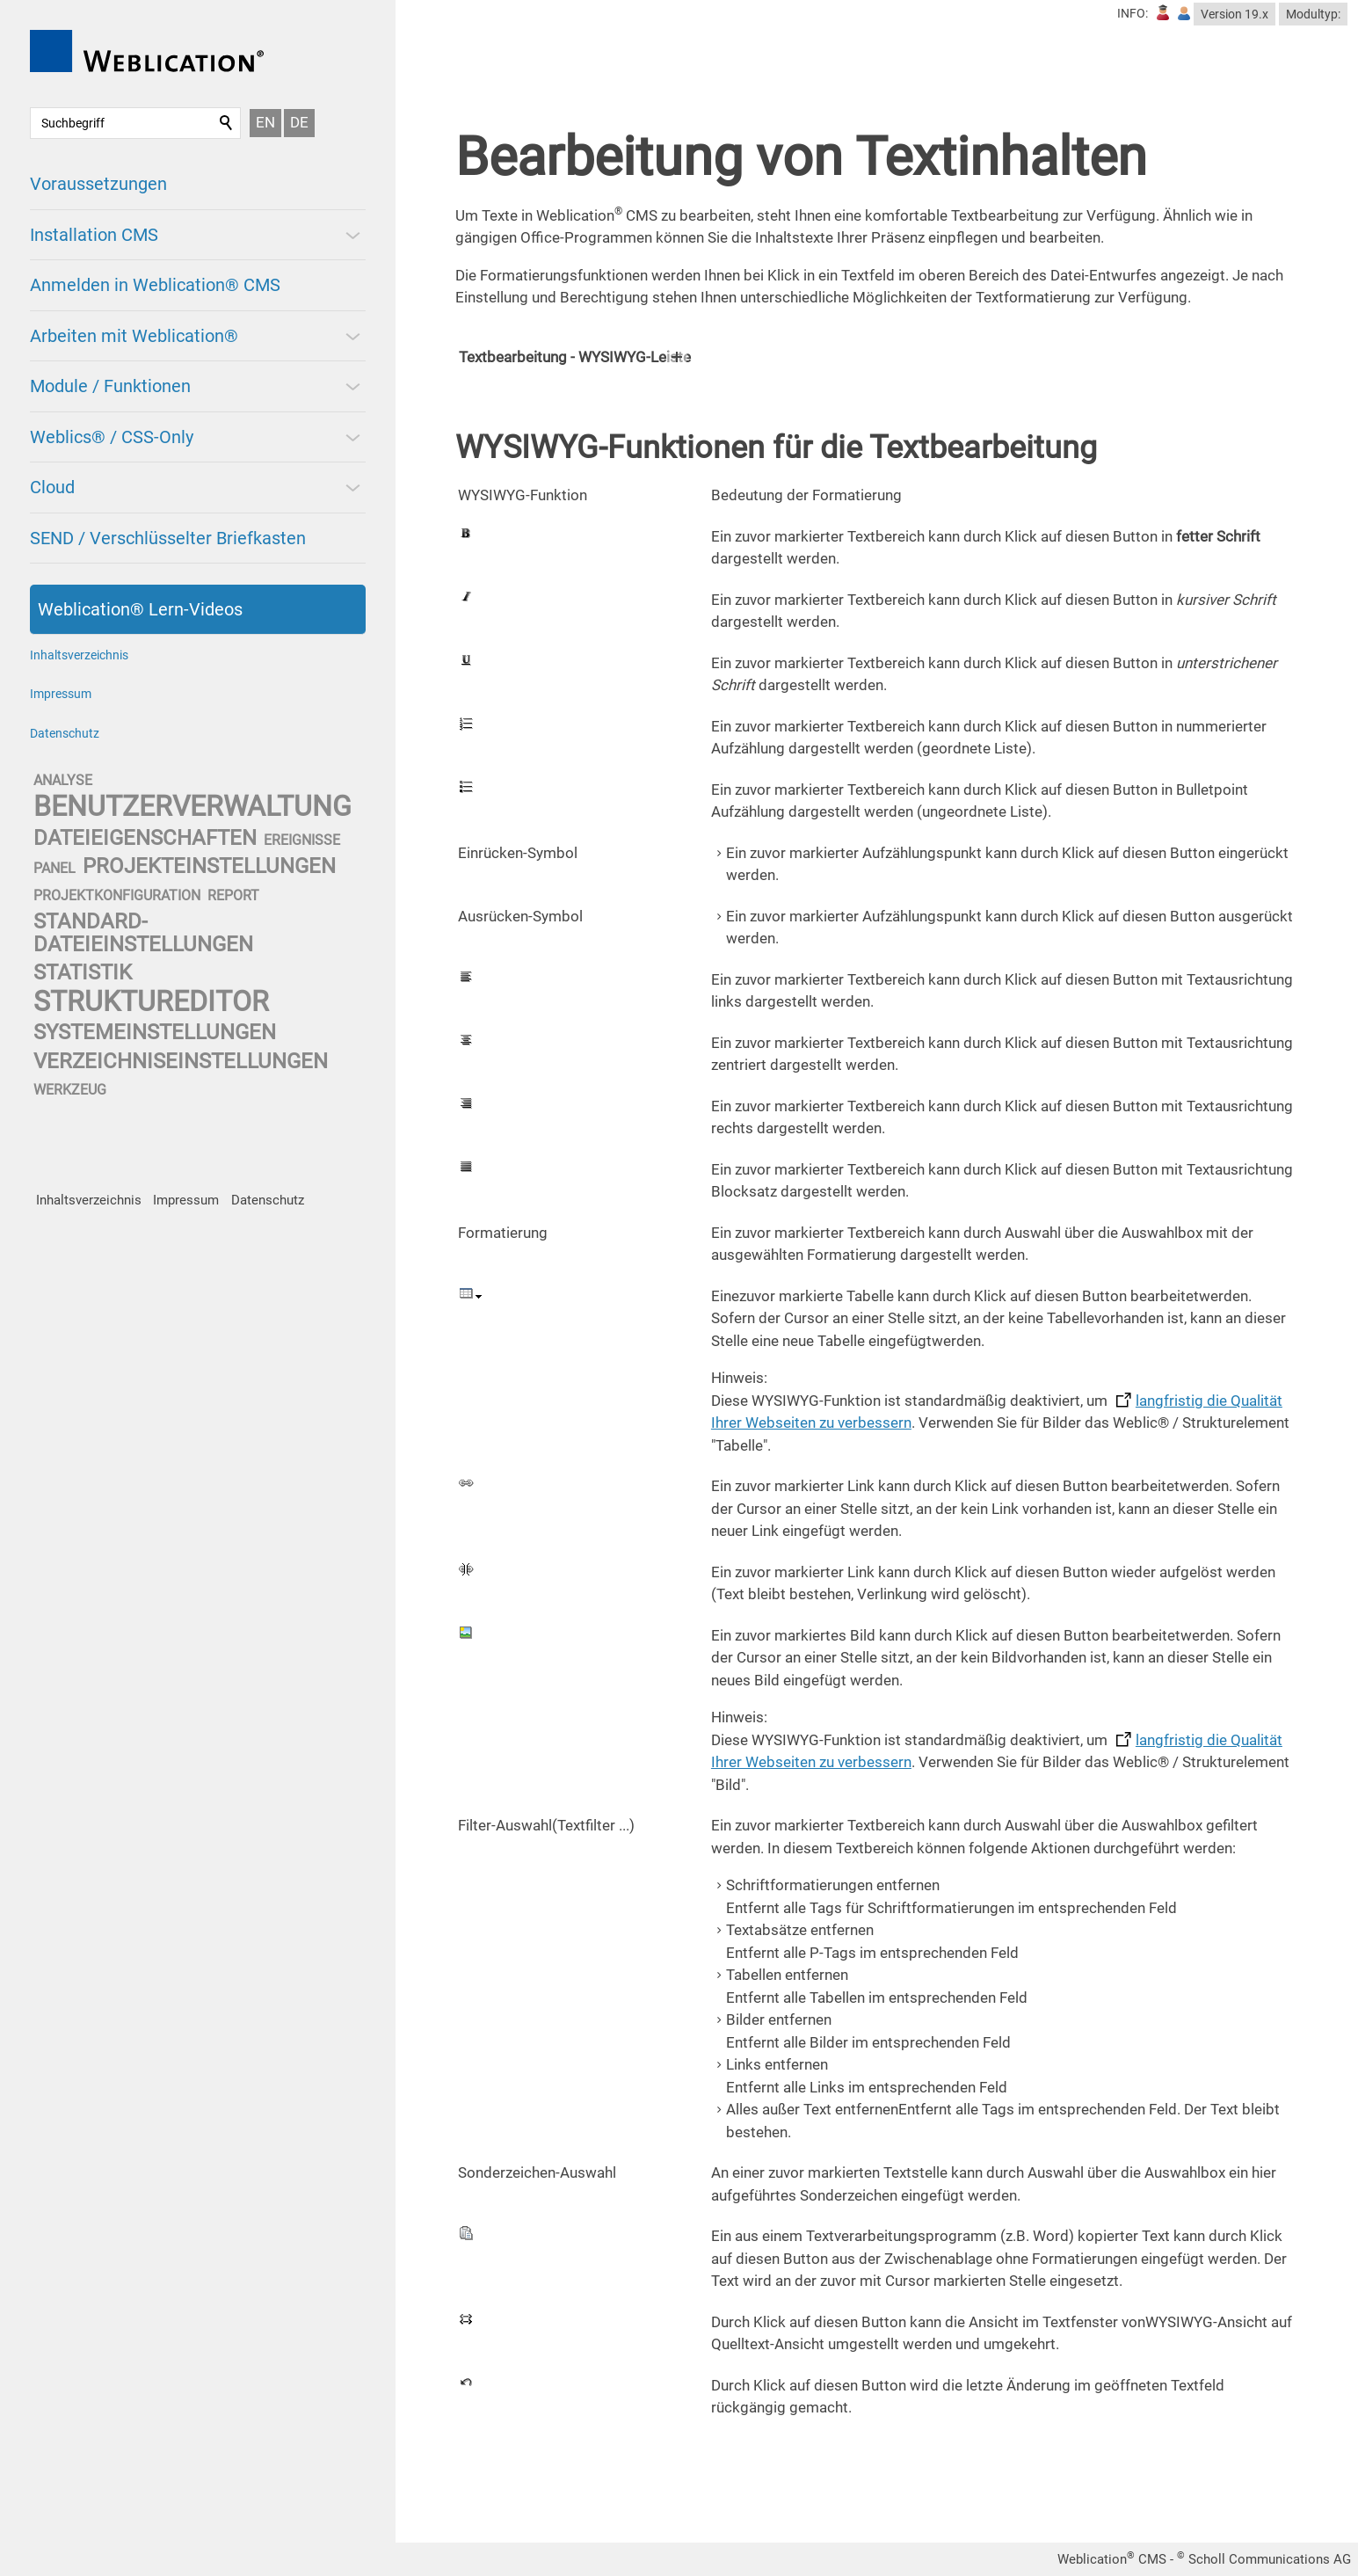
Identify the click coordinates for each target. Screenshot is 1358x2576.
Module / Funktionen (110, 386)
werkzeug (69, 1089)
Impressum (60, 694)
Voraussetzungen (98, 183)
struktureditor (151, 1001)
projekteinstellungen (209, 866)
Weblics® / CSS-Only (111, 437)
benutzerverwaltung (192, 806)
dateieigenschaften (145, 838)
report (233, 895)
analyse (62, 780)
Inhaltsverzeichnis (79, 655)
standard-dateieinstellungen (143, 932)
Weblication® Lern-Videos (140, 609)
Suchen (227, 123)
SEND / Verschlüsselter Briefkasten (168, 538)
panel (54, 868)
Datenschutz (64, 733)
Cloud (52, 487)
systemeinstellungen (154, 1032)
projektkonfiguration (116, 895)
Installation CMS (94, 234)
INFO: (1132, 13)
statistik (82, 972)
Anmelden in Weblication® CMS (155, 284)
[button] (352, 235)
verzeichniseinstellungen (180, 1061)
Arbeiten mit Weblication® (134, 335)
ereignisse (302, 840)
